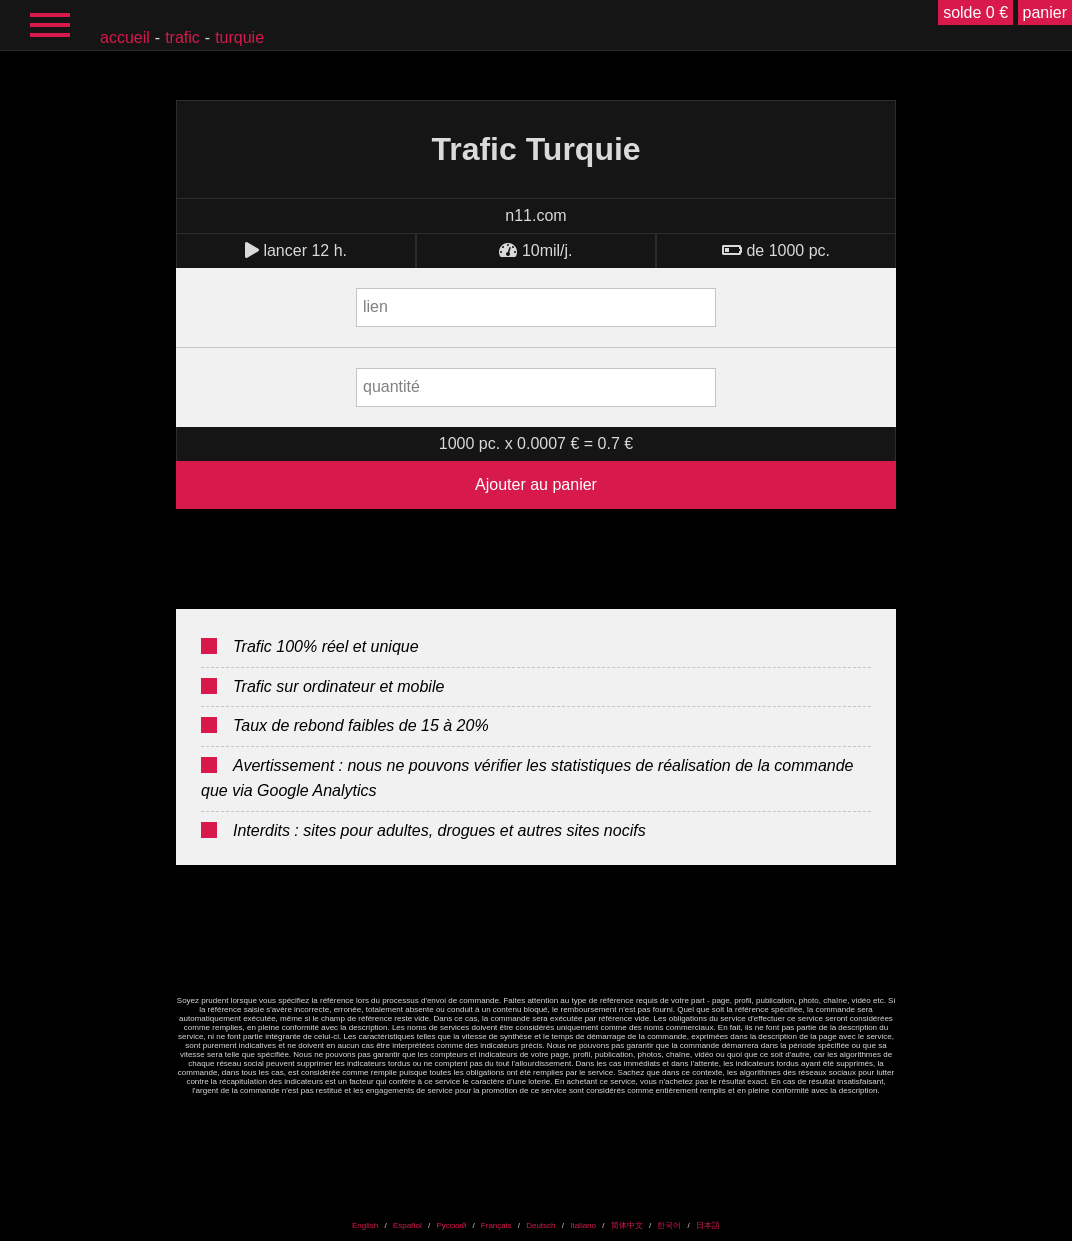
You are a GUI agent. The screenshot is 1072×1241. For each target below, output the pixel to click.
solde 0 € (975, 12)
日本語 (708, 1225)
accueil (125, 37)
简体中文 (627, 1225)
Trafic (182, 37)
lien (375, 306)
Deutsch (540, 1225)
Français (496, 1225)
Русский (451, 1225)
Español (407, 1225)
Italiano (583, 1225)
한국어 (669, 1225)
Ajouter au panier (536, 484)
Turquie (239, 37)
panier (1045, 12)
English (365, 1225)
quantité (391, 386)
